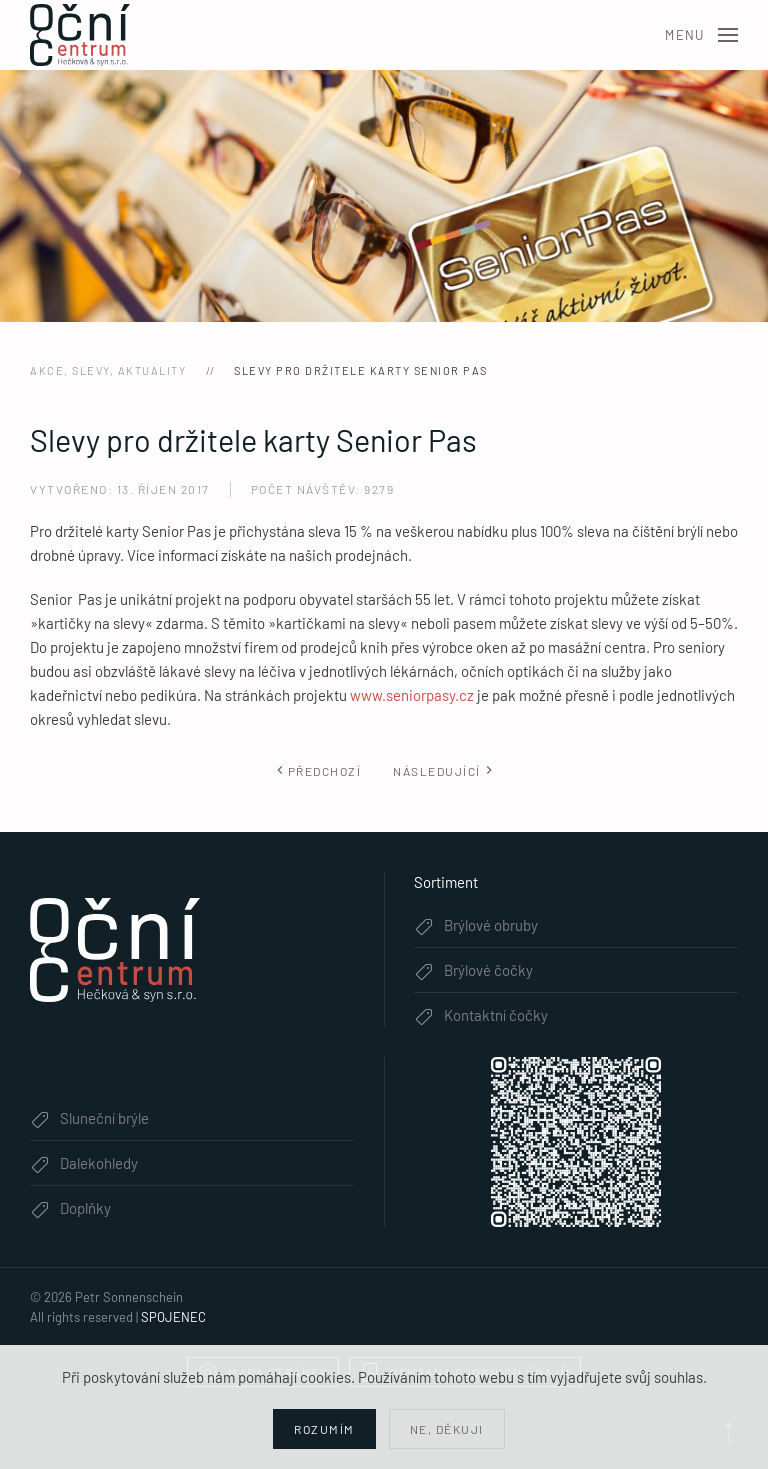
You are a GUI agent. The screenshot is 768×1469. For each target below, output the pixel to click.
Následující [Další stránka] (443, 771)
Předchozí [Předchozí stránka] (318, 771)
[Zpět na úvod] (80, 35)
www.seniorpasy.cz (412, 695)
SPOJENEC (173, 1317)
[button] (701, 35)
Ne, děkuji (447, 1429)
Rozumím (324, 1429)
